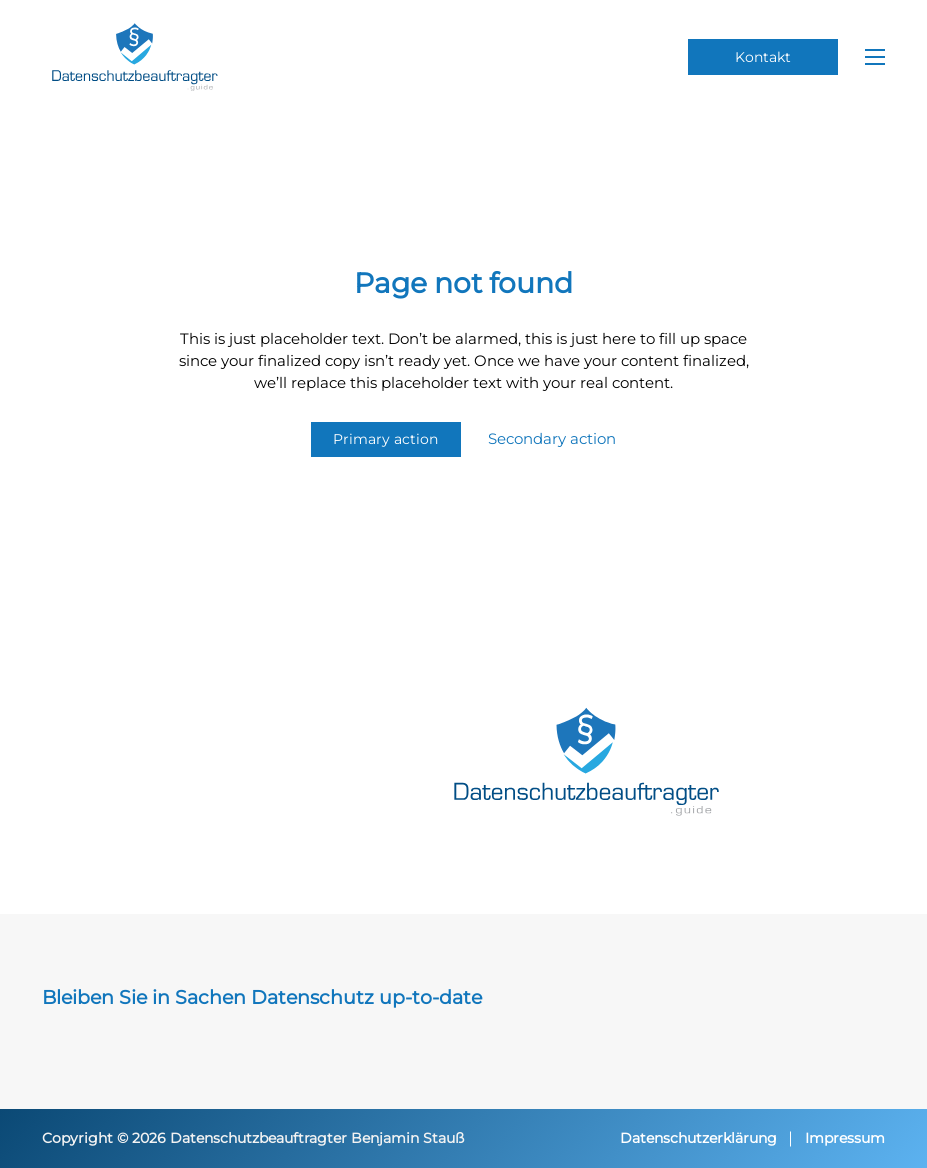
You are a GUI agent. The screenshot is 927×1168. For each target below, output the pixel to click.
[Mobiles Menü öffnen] (875, 57)
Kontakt (763, 57)
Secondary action (552, 438)
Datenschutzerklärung (698, 1138)
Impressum (845, 1138)
